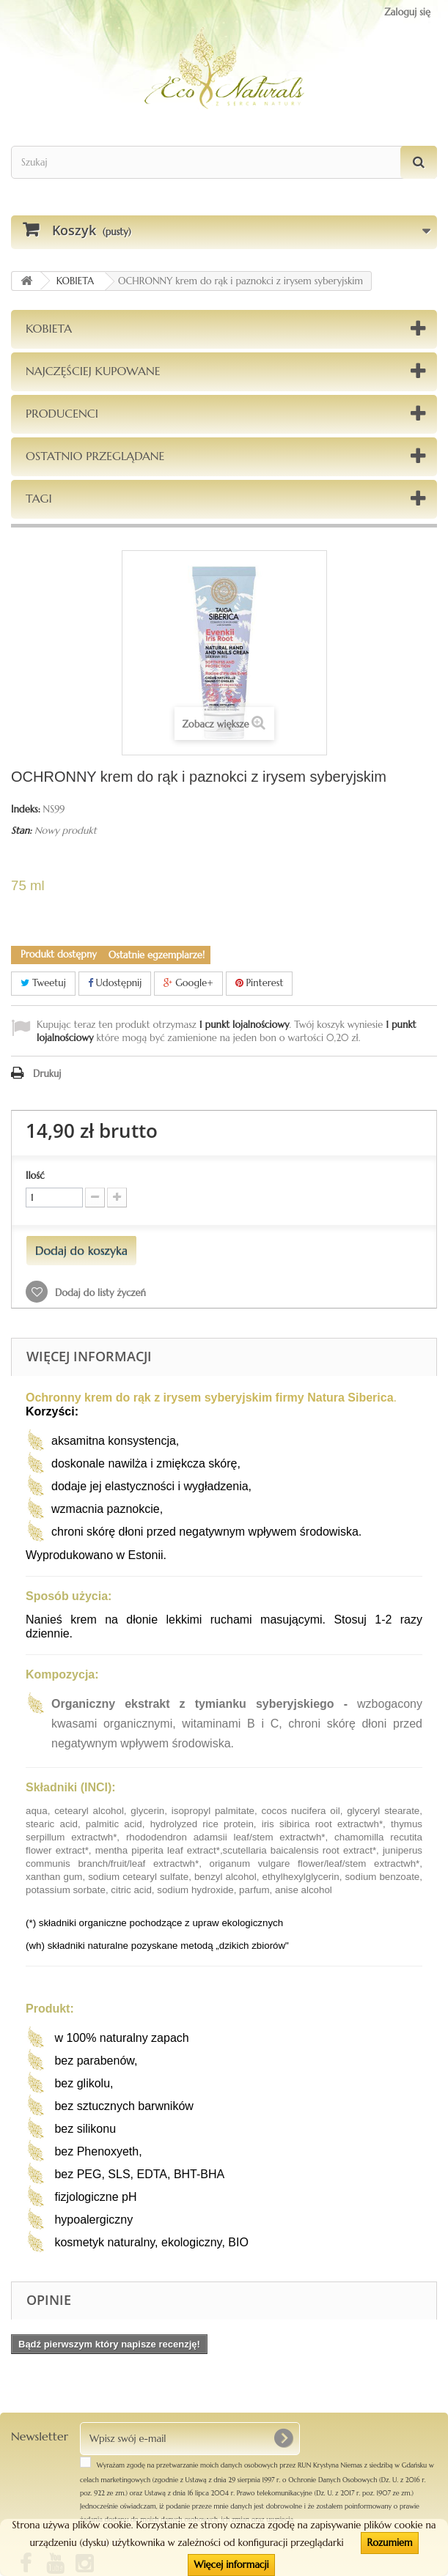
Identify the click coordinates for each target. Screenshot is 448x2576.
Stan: (21, 830)
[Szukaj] (418, 162)
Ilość (35, 1175)
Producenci (62, 413)
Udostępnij (115, 983)
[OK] (283, 2438)
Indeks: (25, 809)
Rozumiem (389, 2542)
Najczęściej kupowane (93, 370)
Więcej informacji (231, 2564)
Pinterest (259, 983)
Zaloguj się (407, 12)
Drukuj (47, 1073)
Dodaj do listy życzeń (99, 1293)
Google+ (188, 983)
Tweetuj (43, 983)
